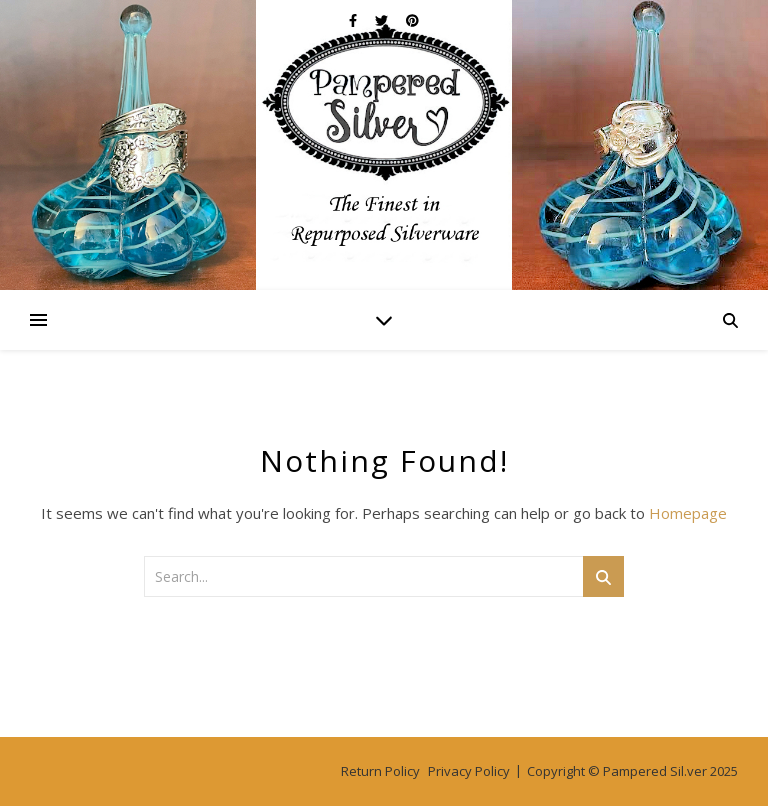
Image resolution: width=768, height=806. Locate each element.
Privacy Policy (469, 771)
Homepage (688, 513)
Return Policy (380, 771)
